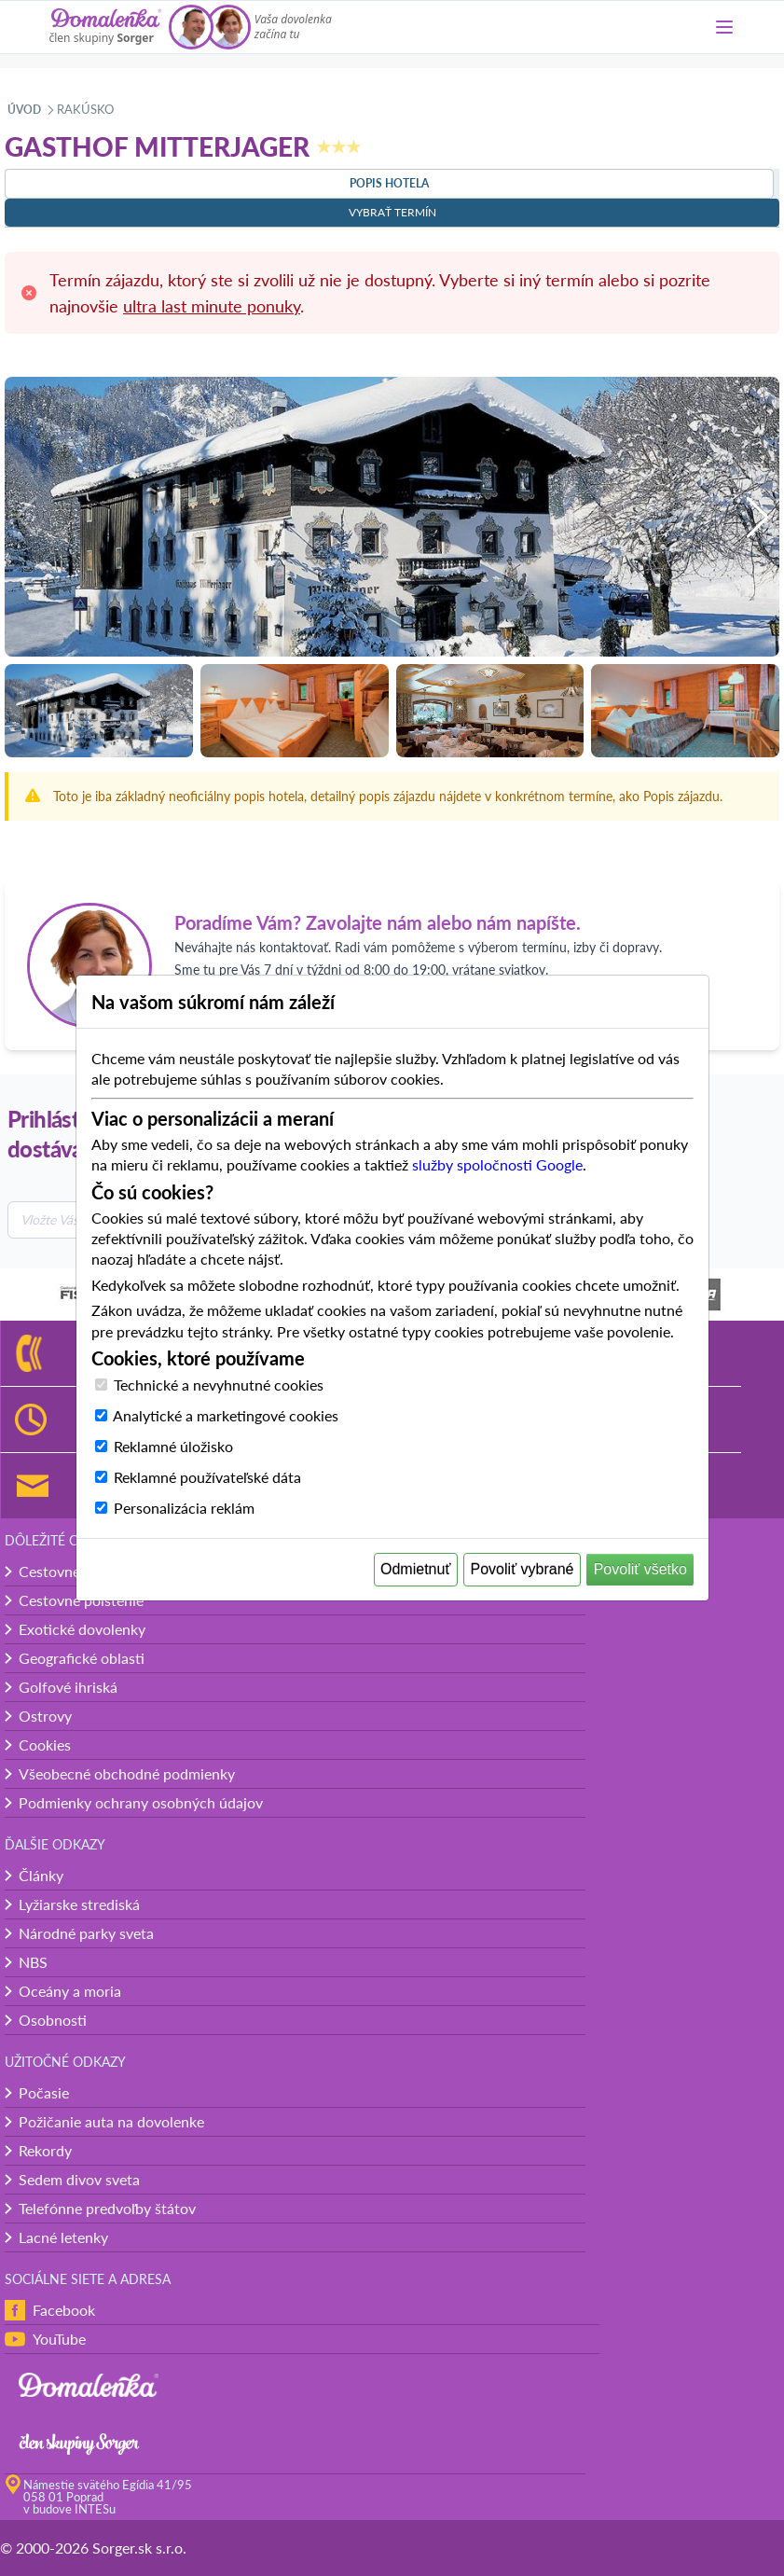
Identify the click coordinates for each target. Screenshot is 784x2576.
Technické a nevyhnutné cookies (218, 1384)
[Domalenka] (105, 27)
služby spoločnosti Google (497, 1164)
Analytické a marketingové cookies (225, 1415)
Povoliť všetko (640, 1569)
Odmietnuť (415, 1569)
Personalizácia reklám (184, 1508)
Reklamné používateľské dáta (207, 1477)
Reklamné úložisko (173, 1446)
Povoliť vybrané (522, 1569)
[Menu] (724, 27)
